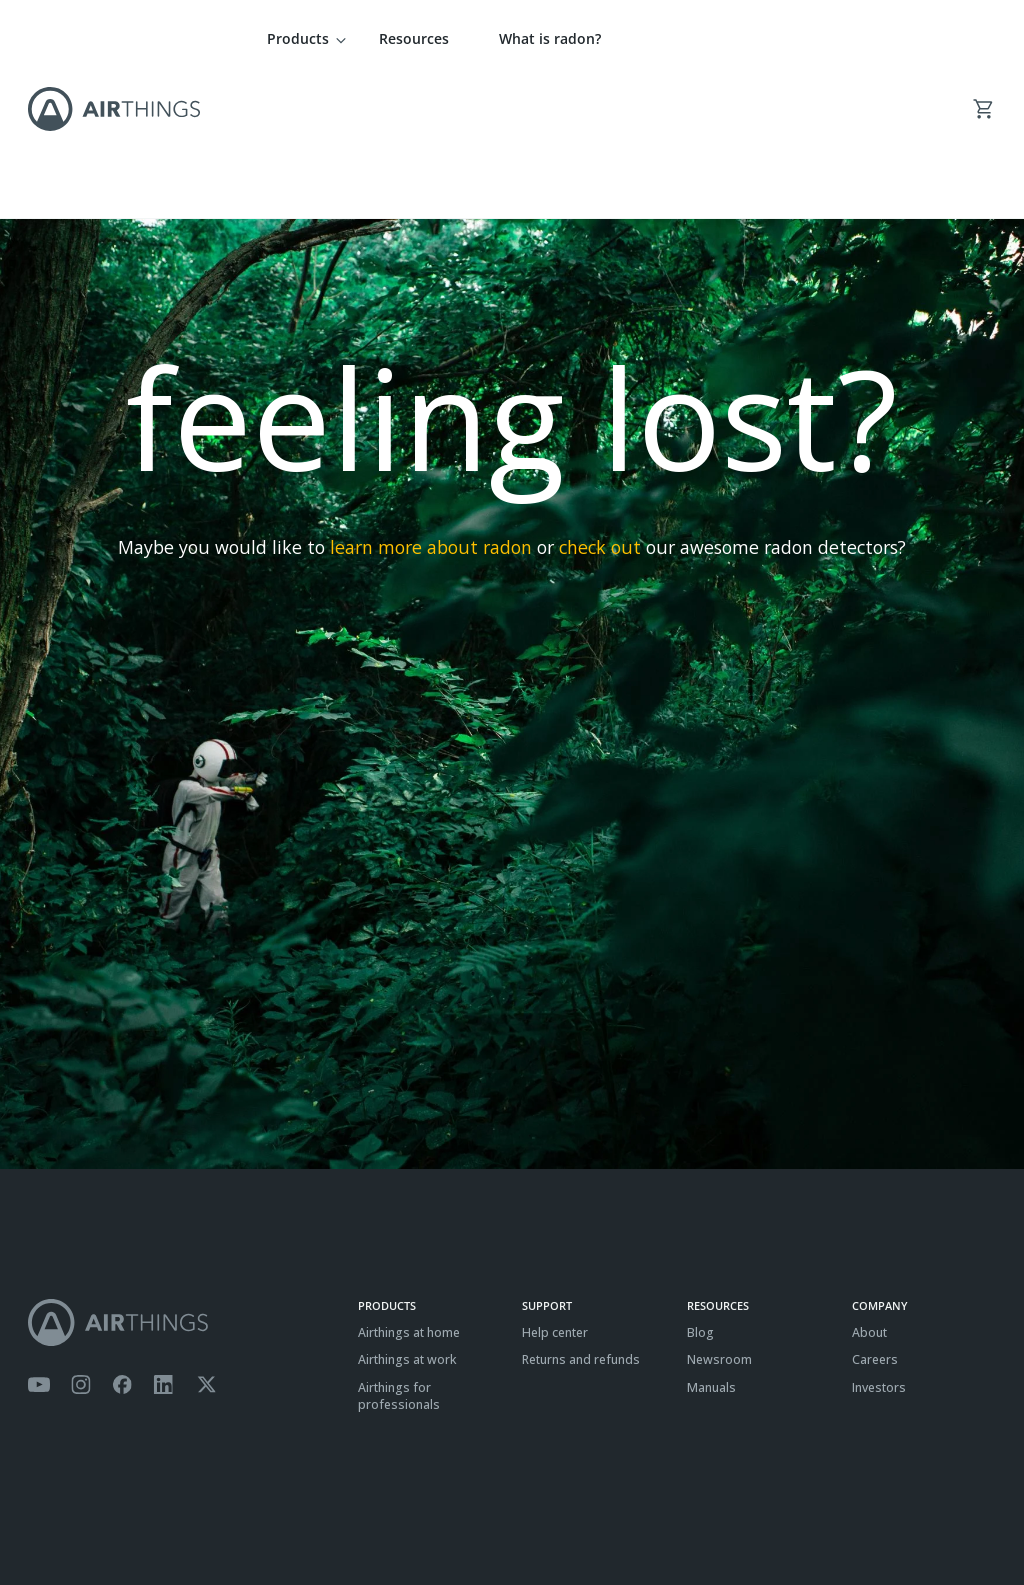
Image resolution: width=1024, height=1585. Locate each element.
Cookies (155, 1520)
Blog (700, 1192)
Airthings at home (409, 1192)
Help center (555, 1192)
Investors (879, 1247)
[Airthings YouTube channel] (39, 1245)
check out (600, 407)
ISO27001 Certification (251, 1520)
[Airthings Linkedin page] (164, 1245)
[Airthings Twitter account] (206, 1245)
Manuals (711, 1247)
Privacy (97, 1520)
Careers (875, 1219)
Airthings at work (407, 1219)
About (869, 1192)
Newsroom (719, 1219)
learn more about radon (431, 407)
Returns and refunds (581, 1219)
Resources (414, 38)
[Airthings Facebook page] (122, 1245)
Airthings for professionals (399, 1256)
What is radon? (550, 38)
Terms (45, 1520)
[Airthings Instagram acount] (81, 1245)
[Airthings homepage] (182, 1182)
